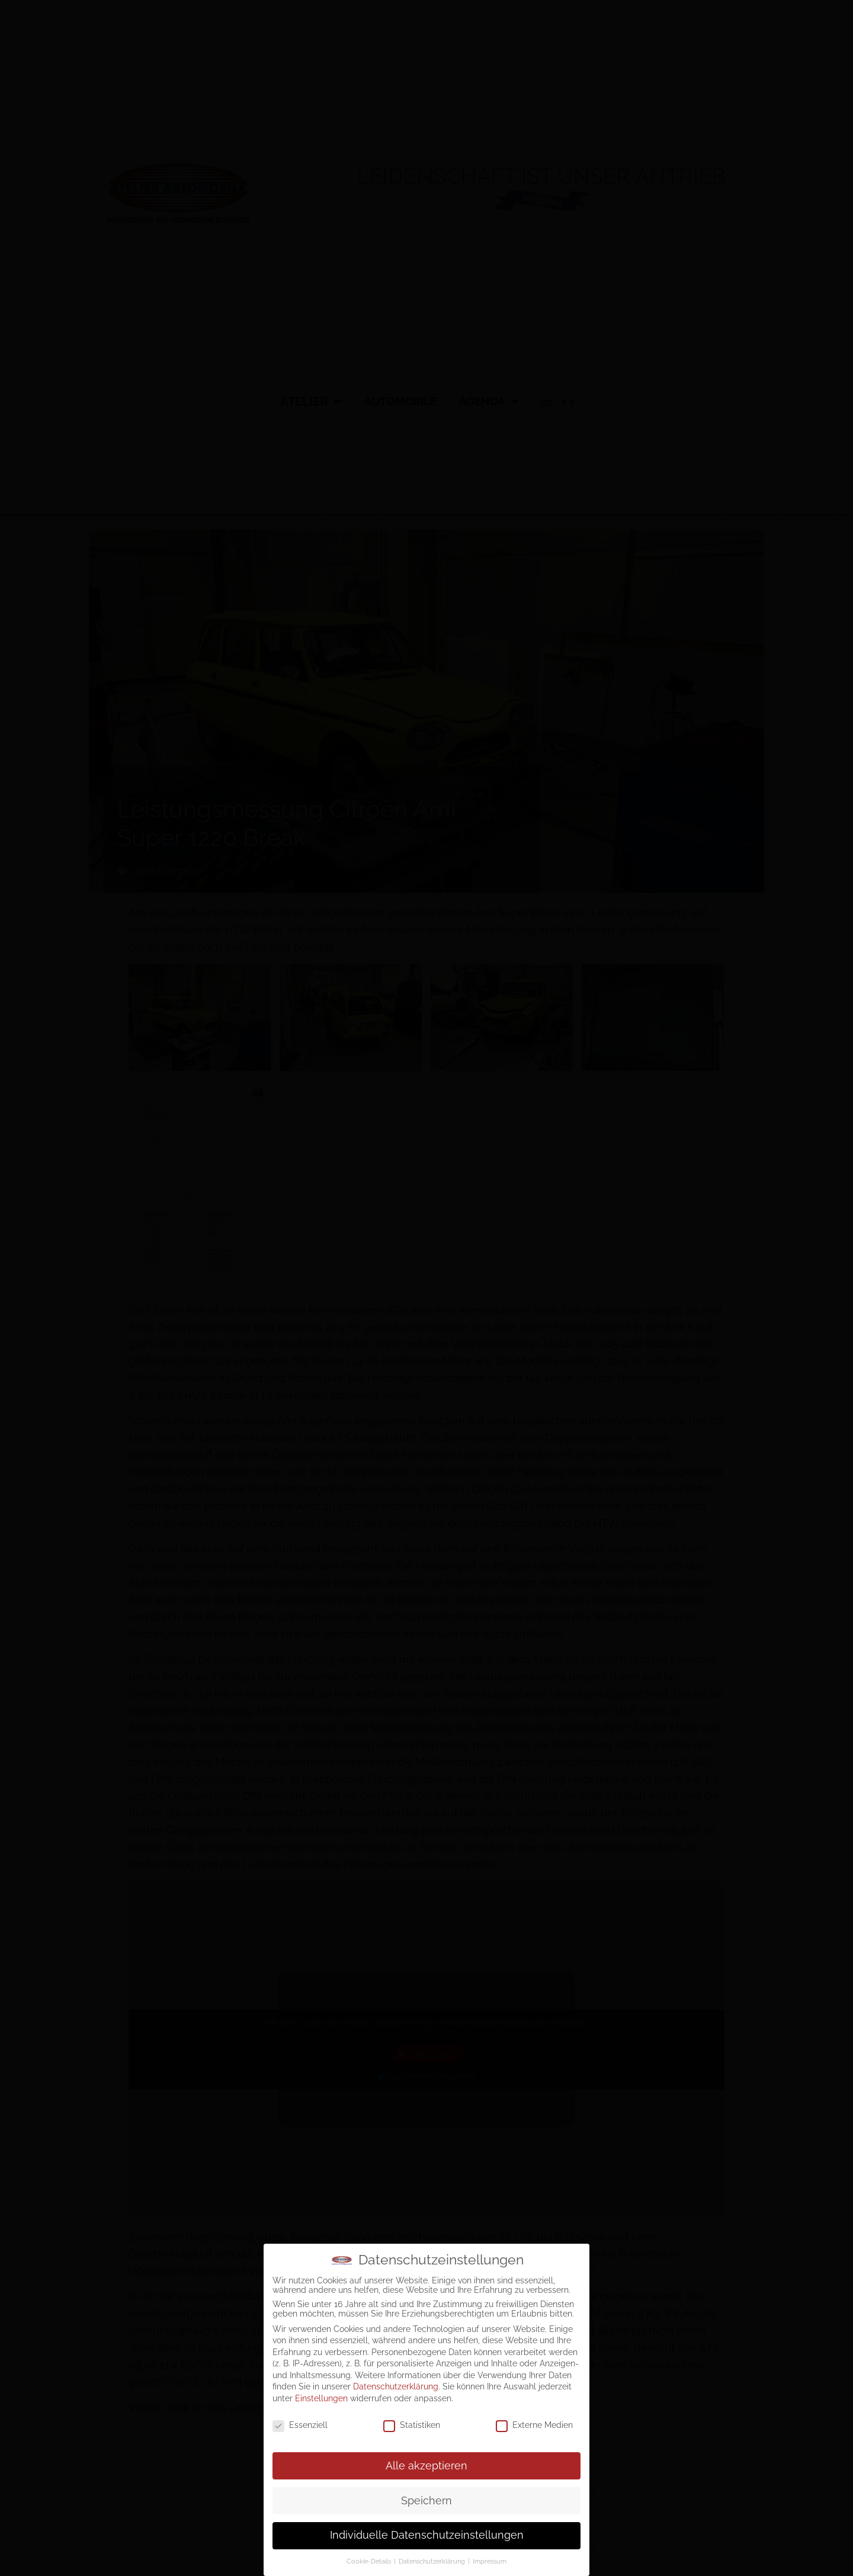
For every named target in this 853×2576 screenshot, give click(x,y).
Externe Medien (534, 2425)
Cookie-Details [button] (370, 2561)
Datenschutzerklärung (395, 2386)
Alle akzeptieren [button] (426, 2466)
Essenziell (300, 2425)
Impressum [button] (489, 2561)
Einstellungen (321, 2398)
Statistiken (411, 2425)
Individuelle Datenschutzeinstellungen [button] (427, 2535)
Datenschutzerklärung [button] (433, 2561)
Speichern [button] (426, 2501)
